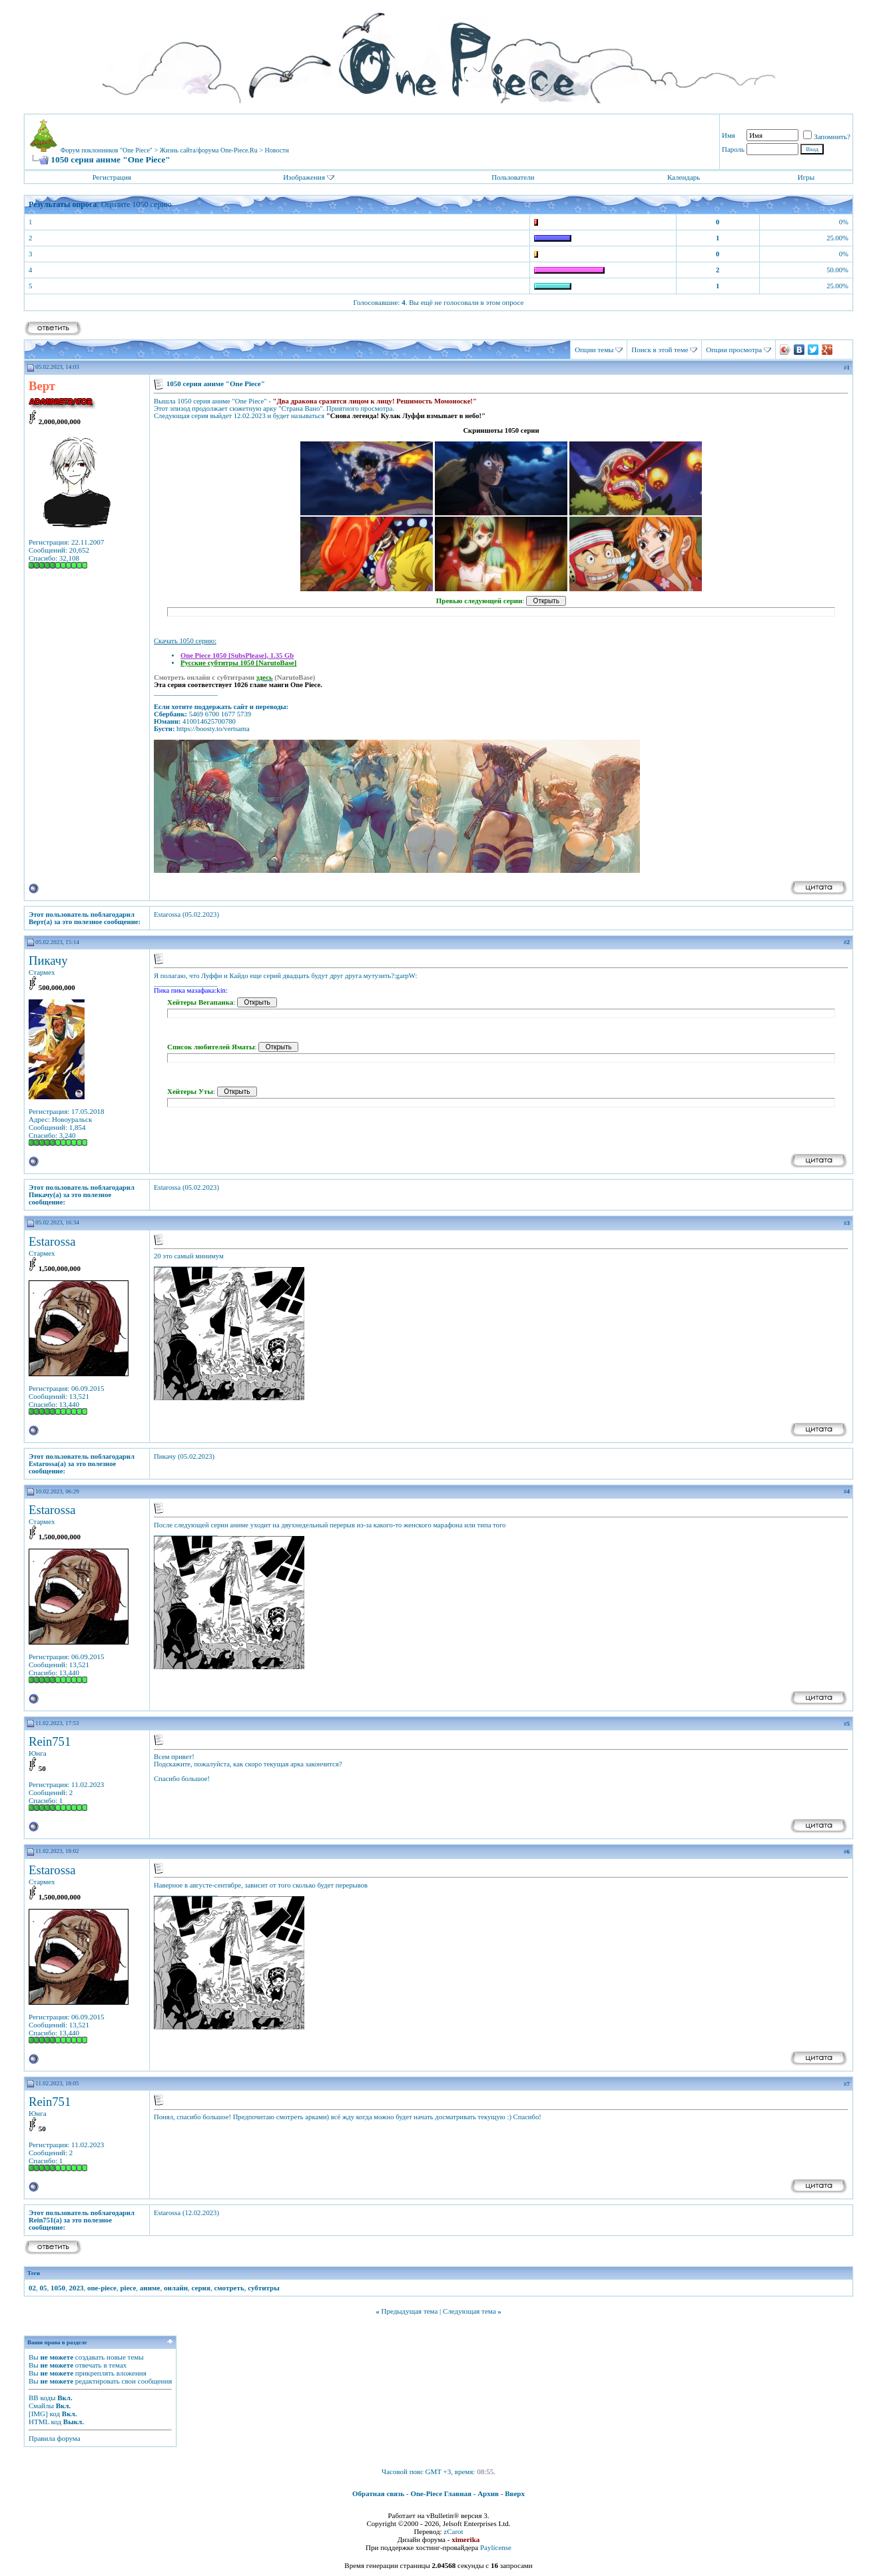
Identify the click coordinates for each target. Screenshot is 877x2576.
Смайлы (41, 2406)
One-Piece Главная (440, 2493)
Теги (33, 2273)
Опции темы (594, 350)
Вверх (515, 2493)
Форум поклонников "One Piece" (106, 150)
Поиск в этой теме (659, 350)
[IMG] (38, 2414)
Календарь (683, 177)
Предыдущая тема (409, 2311)
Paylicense (495, 2547)
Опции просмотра (734, 350)
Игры (806, 177)
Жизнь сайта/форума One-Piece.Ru (209, 150)
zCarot (453, 2531)
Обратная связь (378, 2493)
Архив (488, 2493)
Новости (277, 150)
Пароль (733, 149)
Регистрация (112, 177)
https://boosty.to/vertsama (213, 728)
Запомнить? (826, 136)
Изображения (304, 177)
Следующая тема (469, 2311)
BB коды (42, 2398)
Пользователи (512, 177)
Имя (728, 135)
